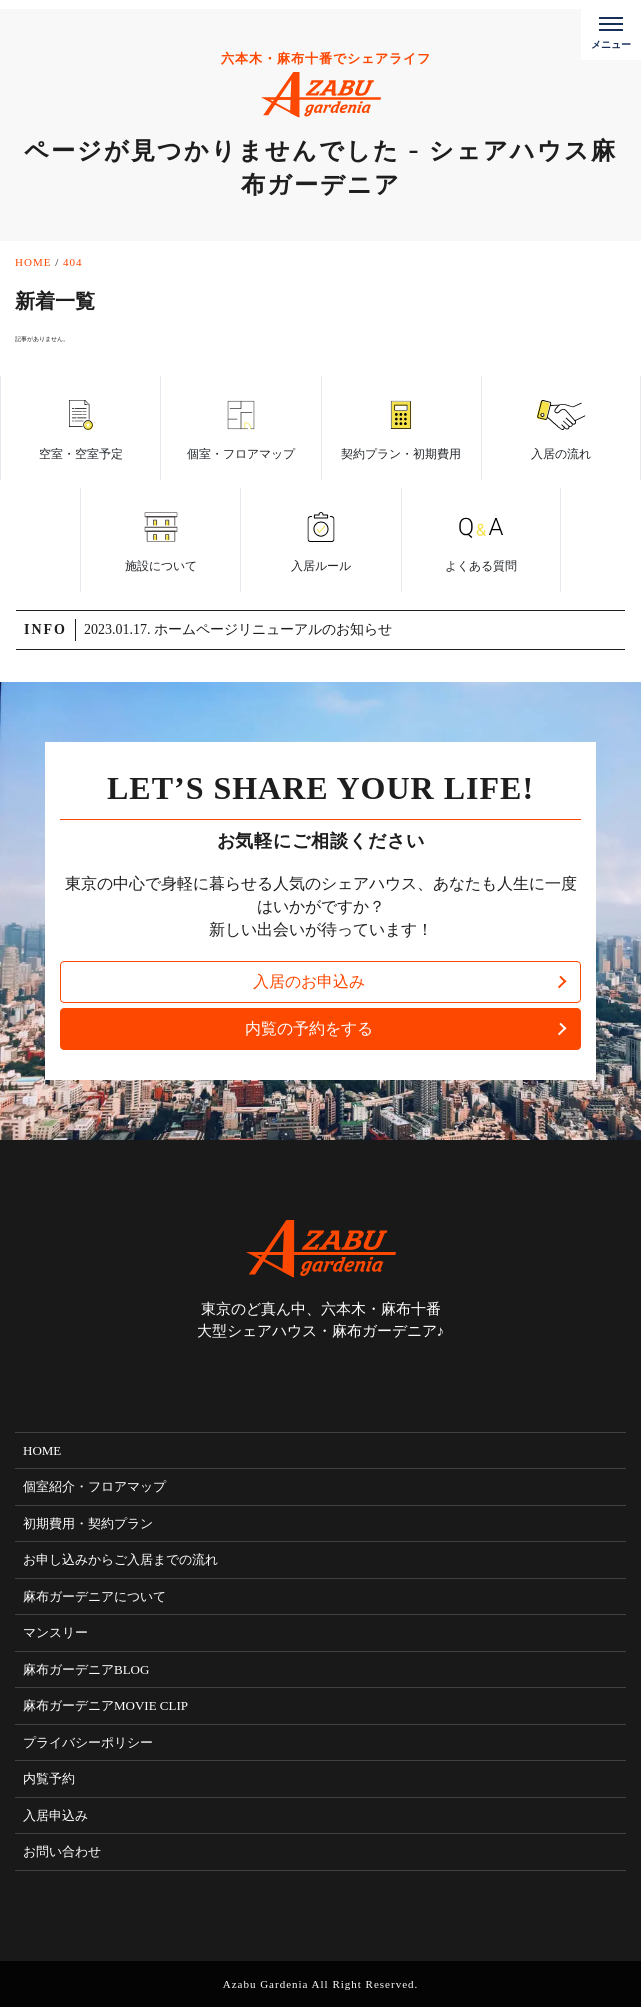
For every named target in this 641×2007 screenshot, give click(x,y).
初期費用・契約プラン (88, 1523)
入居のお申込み (309, 981)
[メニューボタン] (611, 30)
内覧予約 (49, 1778)
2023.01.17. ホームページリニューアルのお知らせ (238, 629)
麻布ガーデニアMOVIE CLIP (105, 1705)
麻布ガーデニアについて (94, 1596)
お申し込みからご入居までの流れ (120, 1559)
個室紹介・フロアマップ (94, 1486)
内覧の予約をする (309, 1028)
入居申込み (55, 1815)
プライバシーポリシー (88, 1742)
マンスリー (55, 1632)
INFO (45, 629)
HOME (42, 1450)
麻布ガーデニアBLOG (86, 1669)
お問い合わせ (62, 1851)
